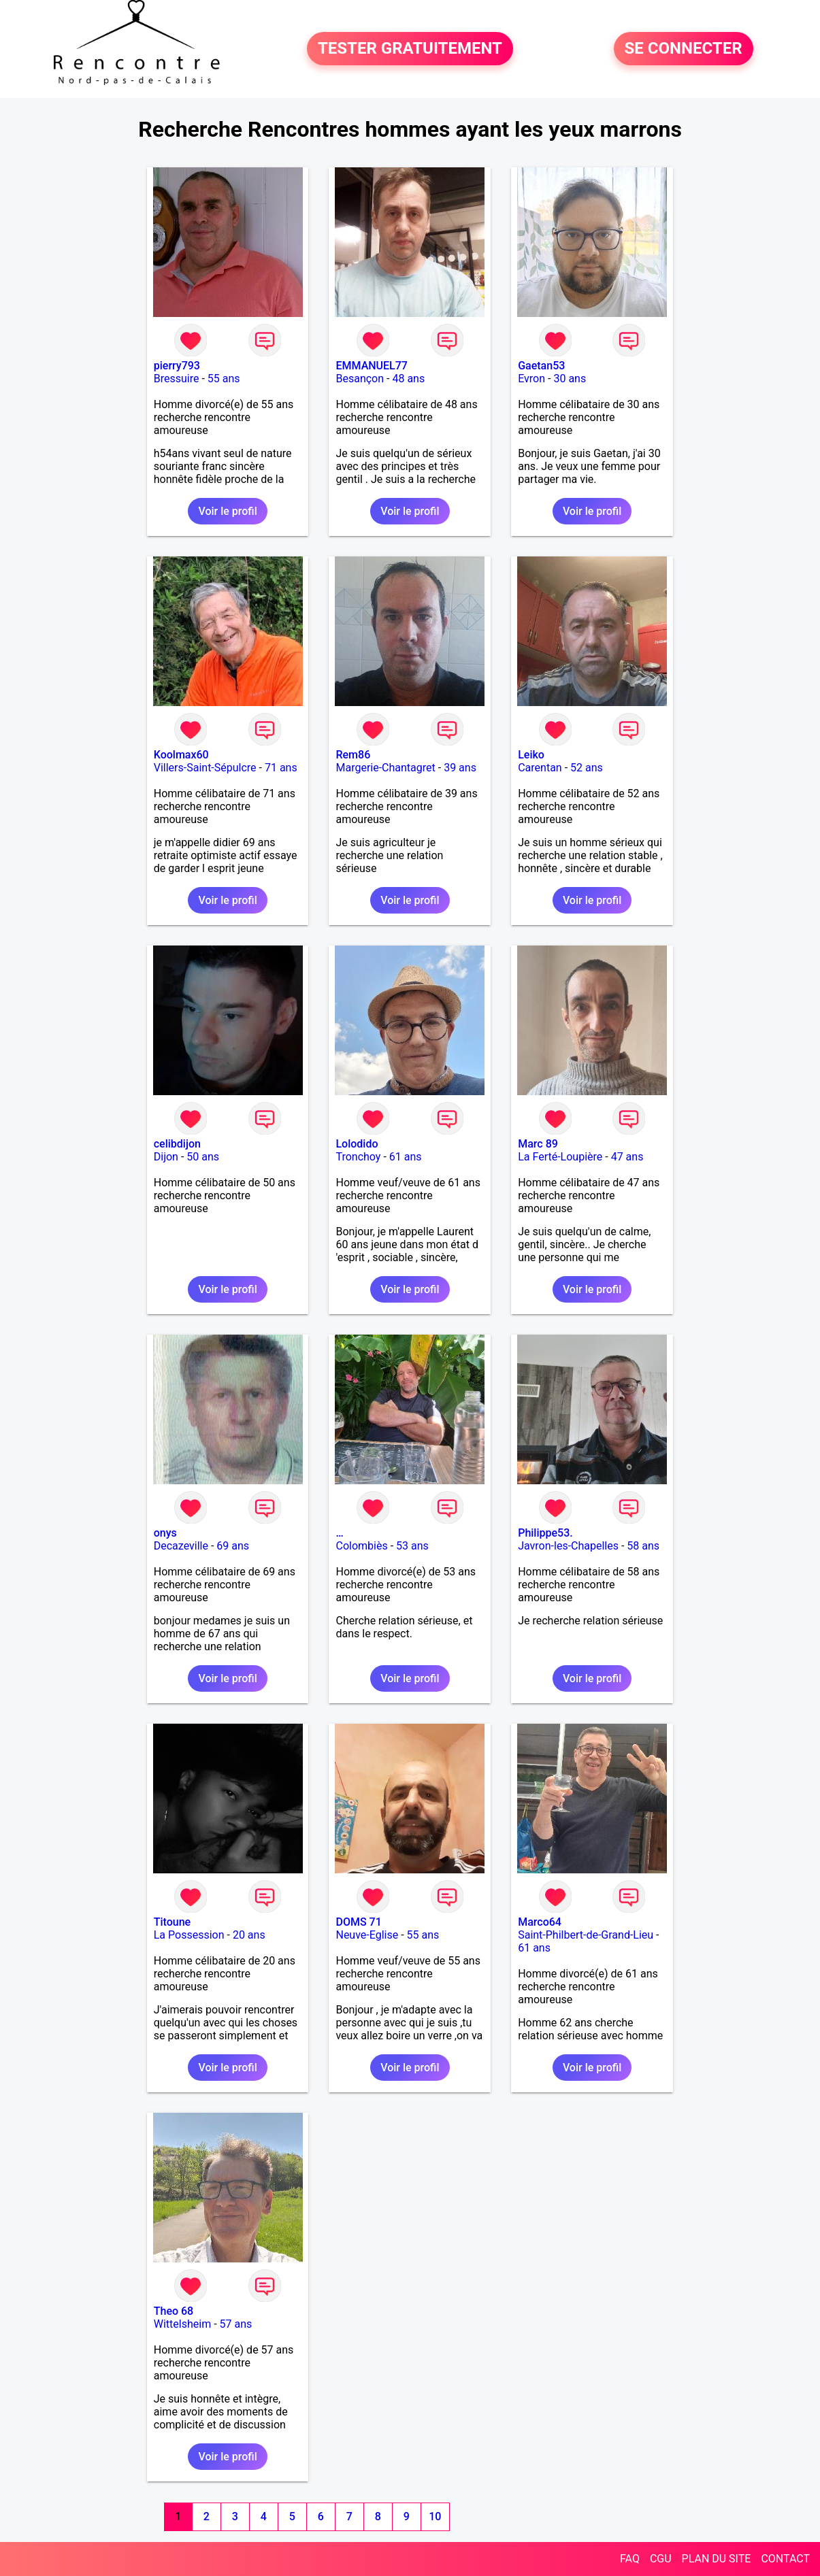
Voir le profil (227, 511)
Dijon (166, 1156)
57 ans (236, 2324)
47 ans (627, 1156)
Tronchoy (357, 1156)
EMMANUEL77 (371, 365)
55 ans (224, 378)
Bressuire (176, 378)
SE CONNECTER (683, 48)
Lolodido (356, 1143)
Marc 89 (538, 1143)
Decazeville (181, 1545)
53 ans (412, 1545)
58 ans (643, 1545)
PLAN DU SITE (716, 2558)
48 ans (408, 378)
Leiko (531, 754)
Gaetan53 (541, 365)
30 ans (569, 378)
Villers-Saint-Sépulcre (205, 767)
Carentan (539, 767)
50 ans (202, 1156)
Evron (531, 378)
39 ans (460, 767)
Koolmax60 (181, 754)
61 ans (405, 1156)
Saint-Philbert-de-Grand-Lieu (585, 1934)
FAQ (630, 2558)
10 (435, 2516)
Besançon (359, 378)
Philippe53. (545, 1532)
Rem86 (352, 754)
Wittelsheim (182, 2324)
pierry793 (177, 365)
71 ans (281, 767)
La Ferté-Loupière (560, 1156)
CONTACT (785, 2558)
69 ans (232, 1545)
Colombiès (361, 1545)
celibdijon (177, 1143)
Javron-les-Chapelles (568, 1545)
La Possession (189, 1934)
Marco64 (539, 1922)
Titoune (172, 1922)
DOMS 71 (358, 1922)
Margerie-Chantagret (385, 767)
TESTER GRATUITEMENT (410, 48)
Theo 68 (173, 2311)
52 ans (586, 767)
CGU (661, 2558)
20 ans (249, 1934)
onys (165, 1532)
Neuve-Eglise (366, 1934)
